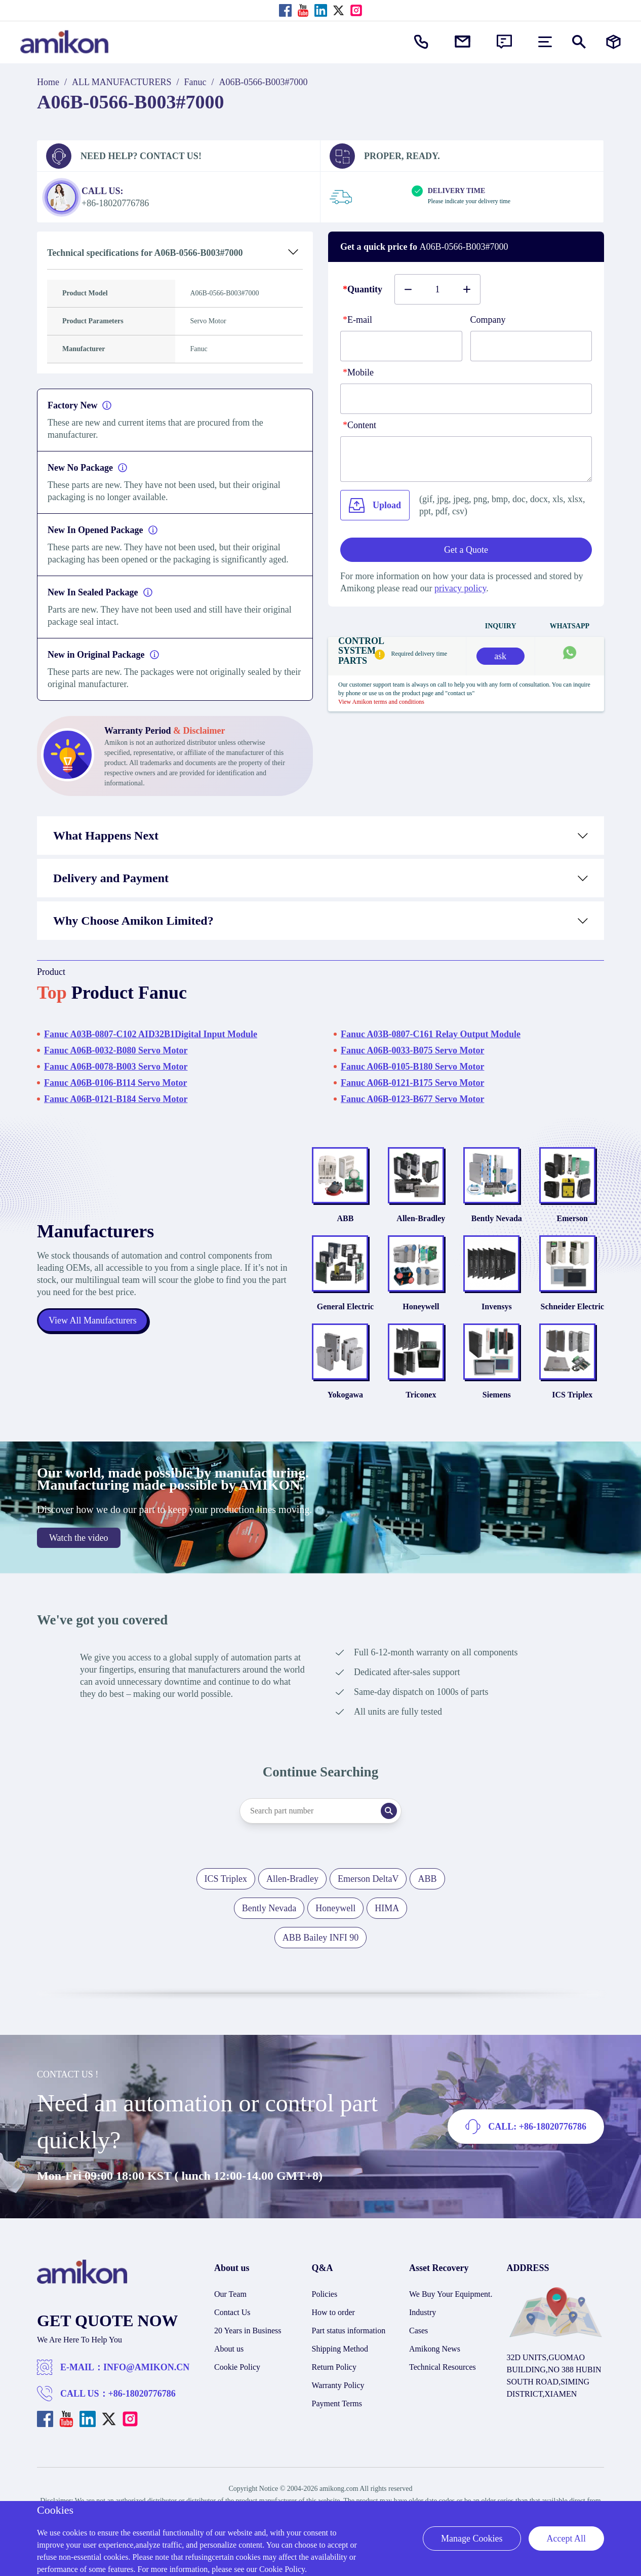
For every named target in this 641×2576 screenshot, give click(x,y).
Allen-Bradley (420, 1218)
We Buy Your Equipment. (451, 2294)
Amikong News (434, 2348)
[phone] (466, 399)
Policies (325, 2294)
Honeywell (421, 1306)
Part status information (349, 2330)
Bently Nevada (496, 1218)
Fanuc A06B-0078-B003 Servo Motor (115, 1067)
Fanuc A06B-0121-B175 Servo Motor (412, 1083)
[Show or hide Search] (579, 42)
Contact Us (232, 2312)
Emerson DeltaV (368, 1879)
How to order (333, 2312)
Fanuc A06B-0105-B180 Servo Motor (412, 1067)
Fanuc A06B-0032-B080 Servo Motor (115, 1050)
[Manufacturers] (613, 41)
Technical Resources (442, 2367)
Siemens (497, 1394)
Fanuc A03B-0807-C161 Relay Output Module (430, 1034)
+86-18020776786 (142, 2394)
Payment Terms (337, 2403)
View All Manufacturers (93, 1320)
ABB (345, 1218)
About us (229, 2348)
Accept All (566, 2538)
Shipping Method (340, 2348)
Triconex (421, 1394)
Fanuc (195, 82)
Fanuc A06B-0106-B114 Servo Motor (115, 1083)
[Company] (531, 346)
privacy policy (460, 588)
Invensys (497, 1306)
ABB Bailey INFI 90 (321, 1938)
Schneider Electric (572, 1306)
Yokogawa (345, 1394)
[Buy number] (437, 289)
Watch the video (78, 1538)
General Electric (345, 1306)
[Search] (389, 1811)
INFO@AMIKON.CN (146, 2367)
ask (500, 656)
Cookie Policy (237, 2367)
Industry (422, 2312)
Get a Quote (466, 550)
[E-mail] (401, 346)
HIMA (387, 1908)
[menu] (545, 41)
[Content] (466, 459)
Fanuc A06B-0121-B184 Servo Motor (115, 1099)
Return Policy (334, 2367)
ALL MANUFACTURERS (122, 82)
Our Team (230, 2294)
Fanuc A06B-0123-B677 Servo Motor (412, 1099)
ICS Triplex (572, 1394)
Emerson (572, 1218)
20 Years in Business (247, 2330)
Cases (418, 2330)
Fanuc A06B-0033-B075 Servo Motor (412, 1050)
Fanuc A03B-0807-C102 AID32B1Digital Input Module (150, 1034)
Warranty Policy (338, 2385)
